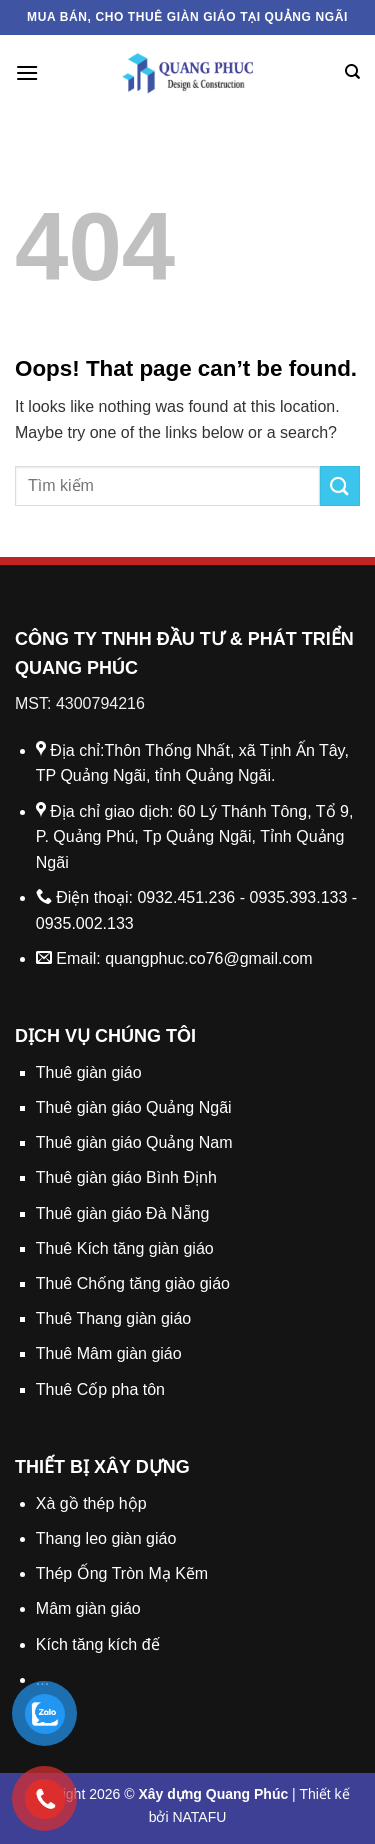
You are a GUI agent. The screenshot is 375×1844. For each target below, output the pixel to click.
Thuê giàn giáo (89, 1072)
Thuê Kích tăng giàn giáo (125, 1248)
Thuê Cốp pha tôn (100, 1389)
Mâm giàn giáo (88, 1608)
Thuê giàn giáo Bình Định (126, 1177)
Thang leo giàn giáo (106, 1538)
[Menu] (27, 72)
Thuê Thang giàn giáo (113, 1318)
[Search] (352, 72)
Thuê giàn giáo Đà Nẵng (123, 1213)
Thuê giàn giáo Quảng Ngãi (134, 1107)
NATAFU (199, 1817)
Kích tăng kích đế (98, 1644)
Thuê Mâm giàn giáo (109, 1353)
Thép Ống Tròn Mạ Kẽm (122, 1573)
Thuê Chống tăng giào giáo (133, 1283)
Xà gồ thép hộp (91, 1503)
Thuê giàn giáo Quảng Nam (134, 1142)
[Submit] (340, 485)
